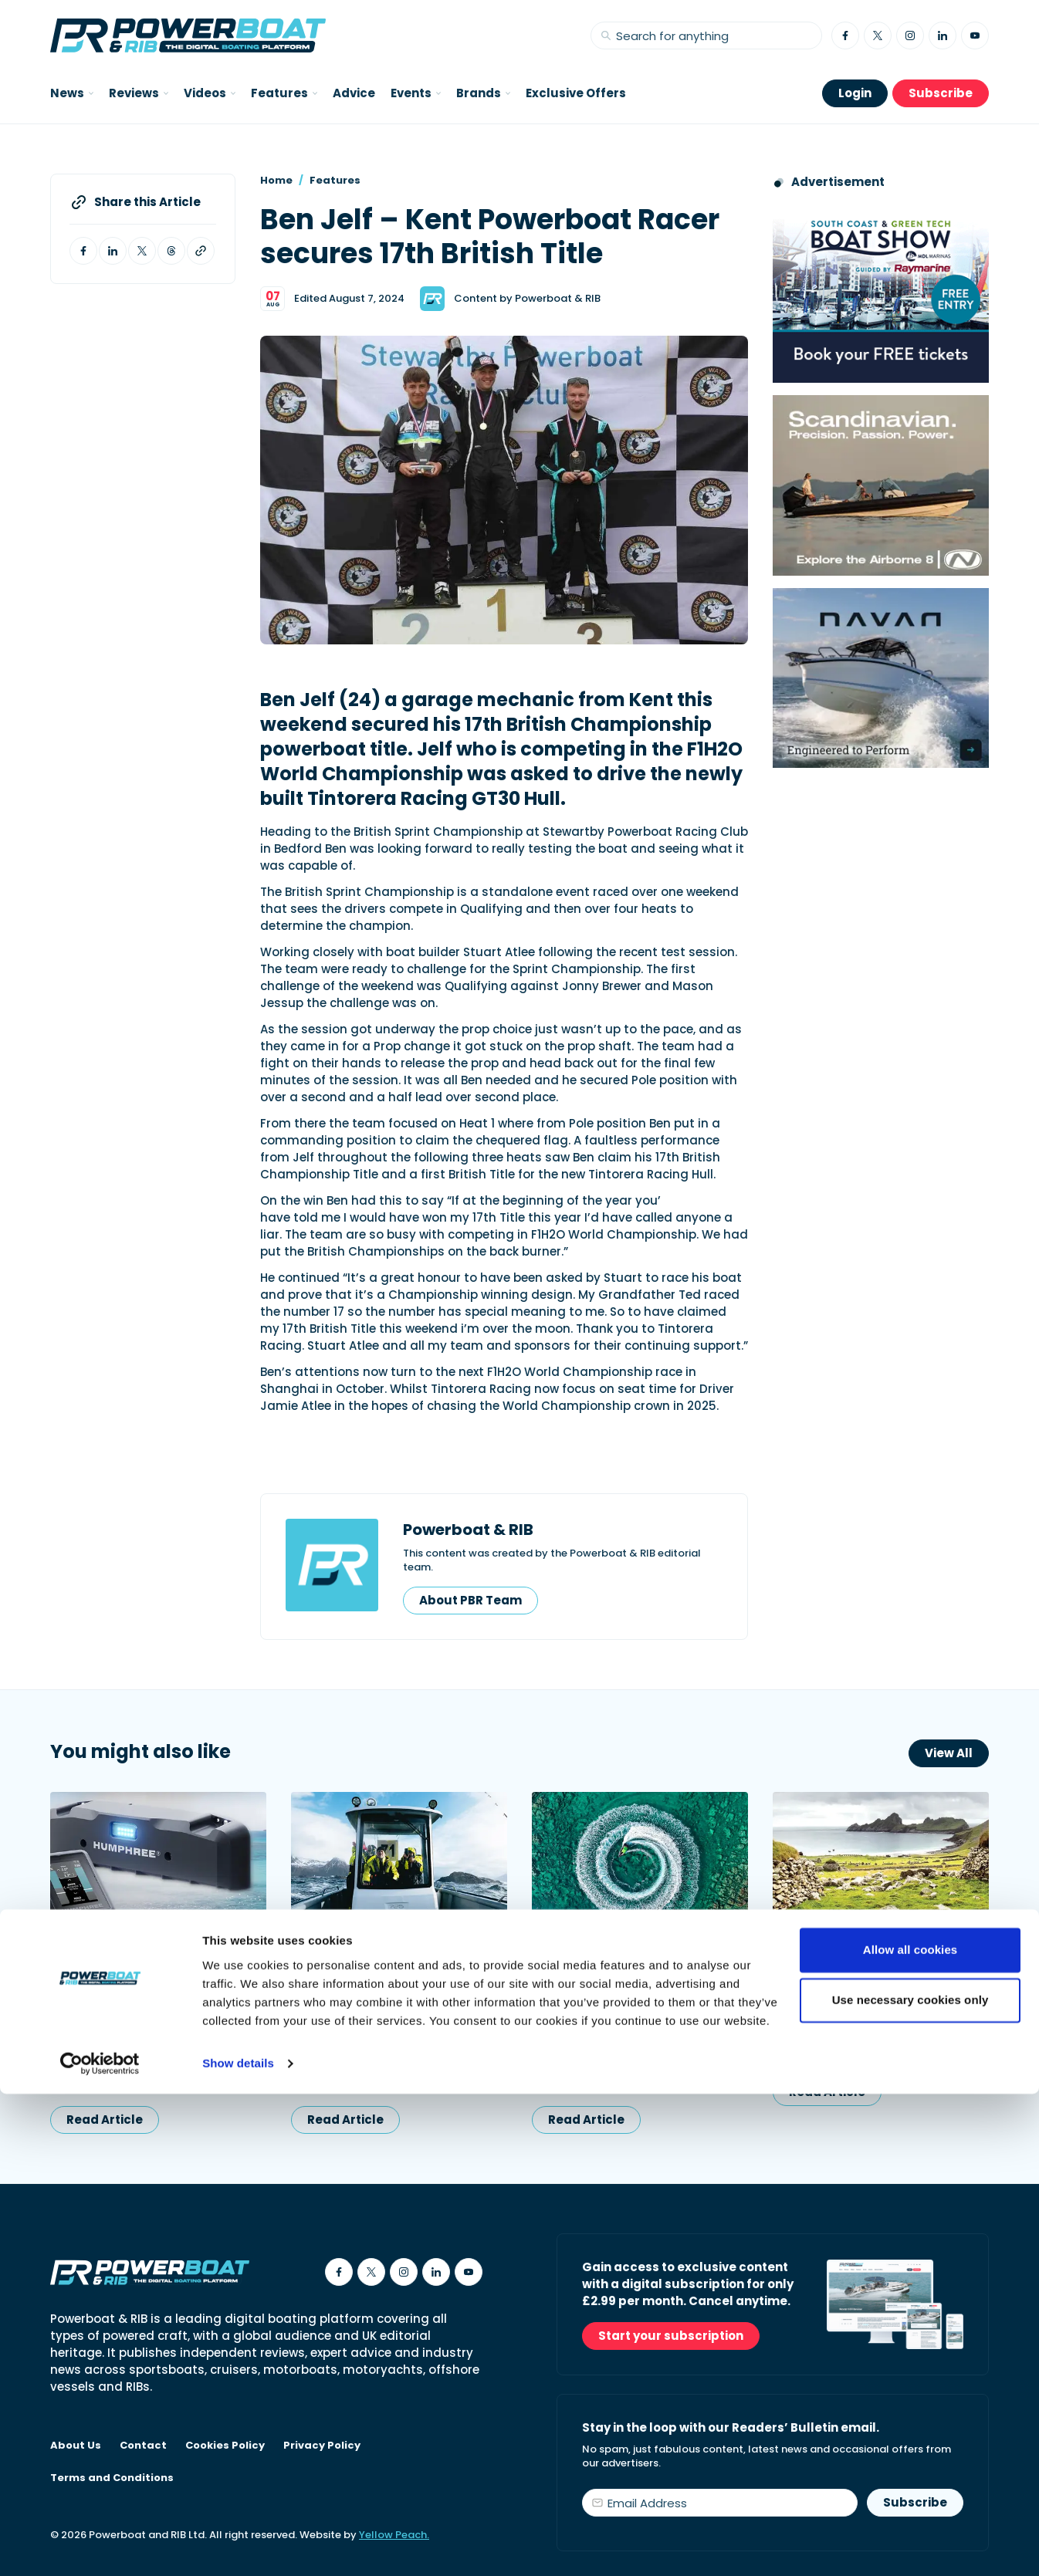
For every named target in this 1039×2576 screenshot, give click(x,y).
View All (949, 1753)
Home (276, 180)
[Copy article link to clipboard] (201, 251)
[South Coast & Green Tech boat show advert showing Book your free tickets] (881, 293)
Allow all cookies (910, 2432)
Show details (238, 2545)
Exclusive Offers (576, 93)
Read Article (104, 2119)
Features (335, 180)
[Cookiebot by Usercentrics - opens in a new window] (100, 2545)
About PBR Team (470, 1600)
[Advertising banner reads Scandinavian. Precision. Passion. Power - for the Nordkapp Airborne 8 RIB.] (881, 485)
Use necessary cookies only (910, 2482)
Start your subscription (670, 2336)
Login (854, 93)
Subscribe (941, 93)
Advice (354, 93)
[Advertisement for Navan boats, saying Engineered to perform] (881, 678)
